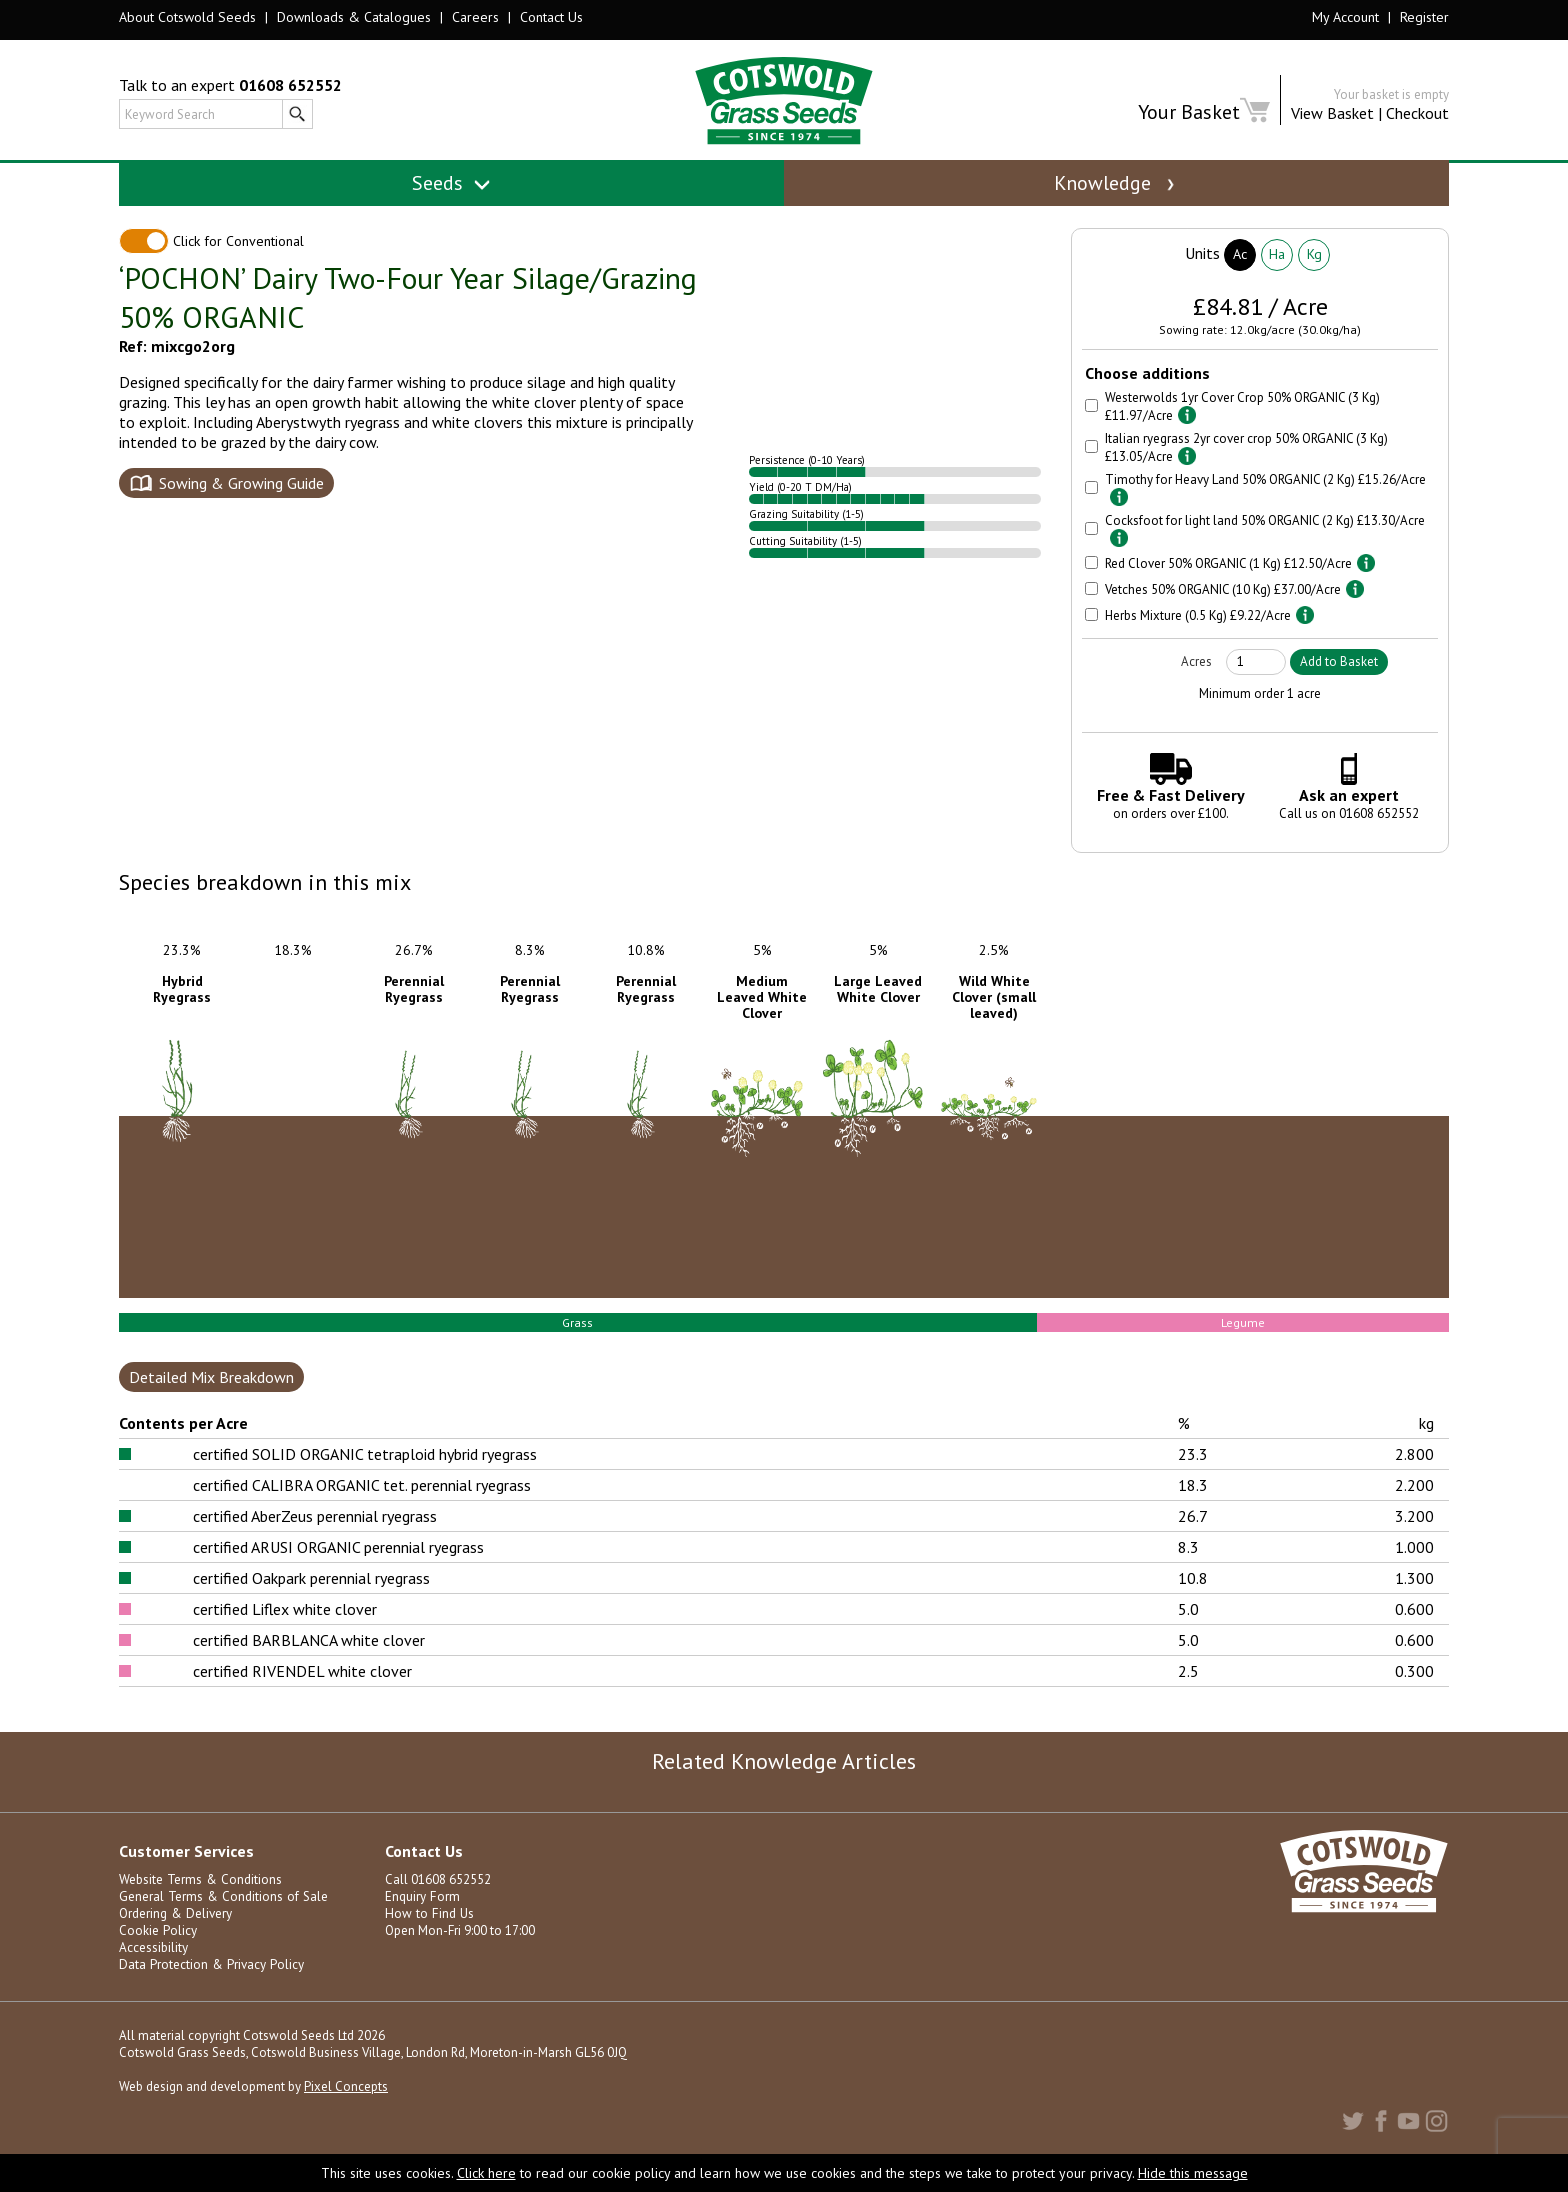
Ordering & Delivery (174, 1937)
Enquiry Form (421, 1920)
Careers (475, 17)
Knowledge (1116, 183)
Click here (486, 2173)
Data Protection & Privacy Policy (209, 1988)
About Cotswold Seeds (187, 17)
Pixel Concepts (346, 2110)
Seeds (451, 183)
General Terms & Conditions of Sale (221, 1920)
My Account (1345, 17)
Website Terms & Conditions (199, 1903)
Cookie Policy (157, 1954)
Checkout (1417, 113)
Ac (1240, 277)
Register (1424, 17)
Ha (1277, 277)
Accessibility (153, 1971)
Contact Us (551, 17)
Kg (1314, 277)
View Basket (1332, 113)
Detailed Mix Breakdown (211, 1401)
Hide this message (1193, 2173)
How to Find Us (427, 1937)
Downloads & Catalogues (354, 17)
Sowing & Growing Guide (241, 506)
